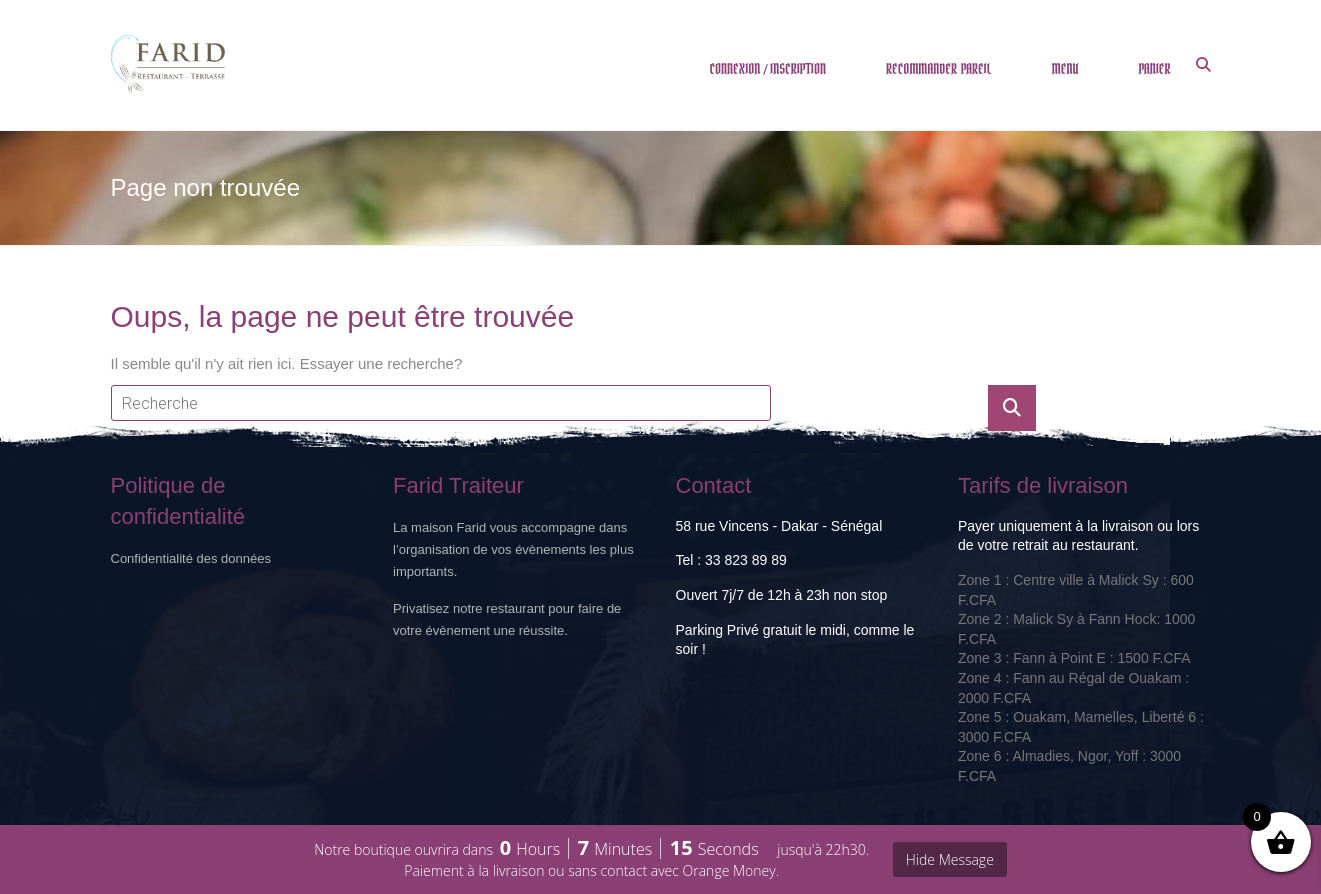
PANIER (1154, 69)
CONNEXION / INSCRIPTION (767, 69)
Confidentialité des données (191, 558)
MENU (1065, 69)
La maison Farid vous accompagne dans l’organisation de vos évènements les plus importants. (513, 549)
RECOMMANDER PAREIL (939, 69)
